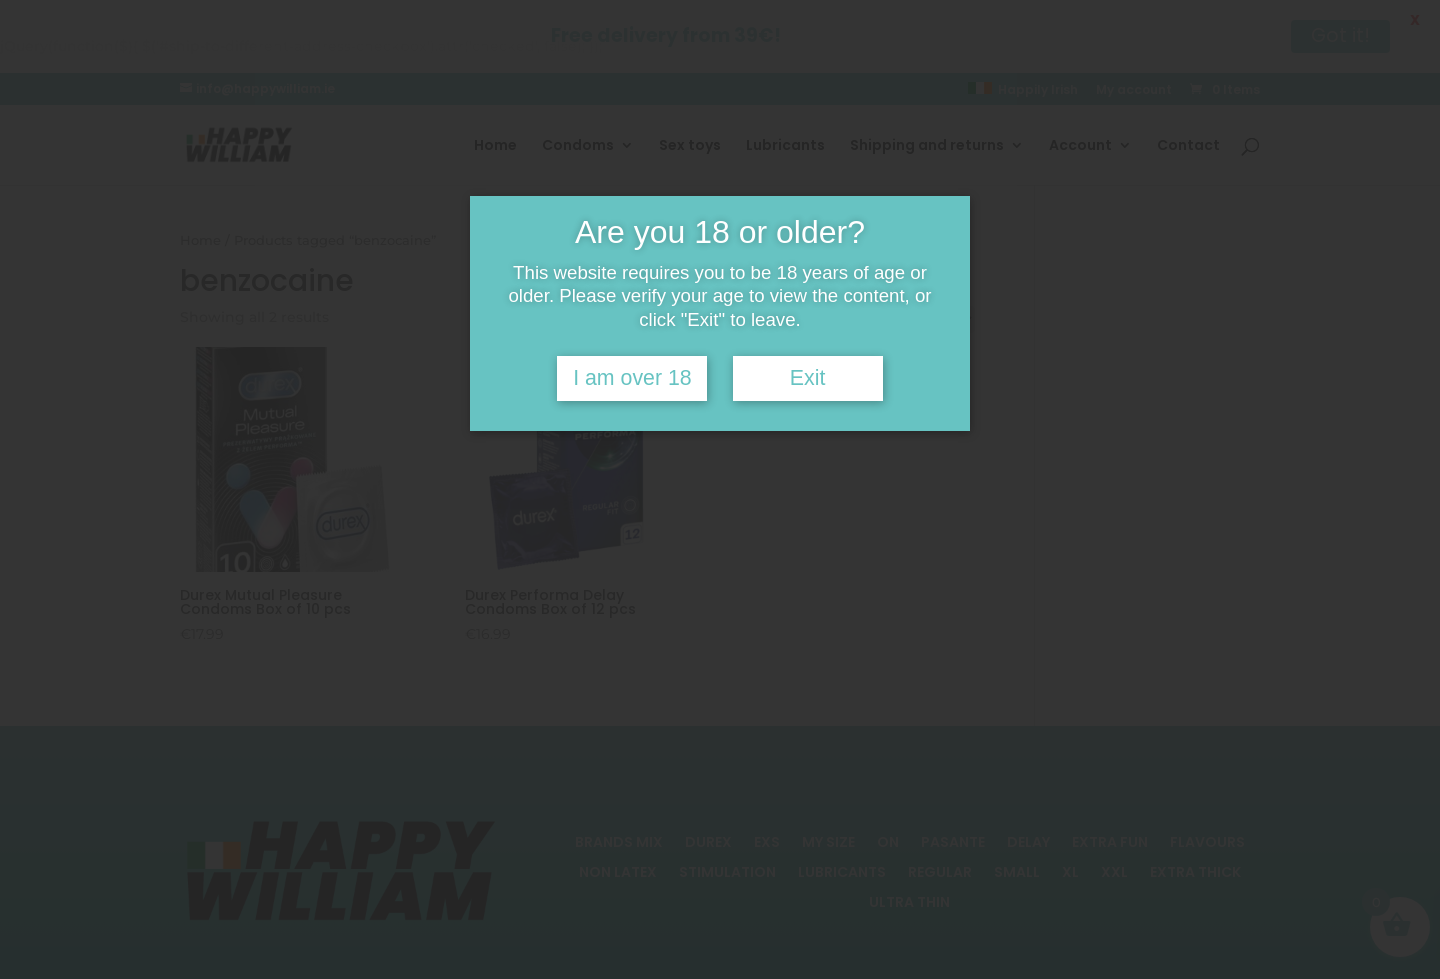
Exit (808, 378)
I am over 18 (632, 378)
